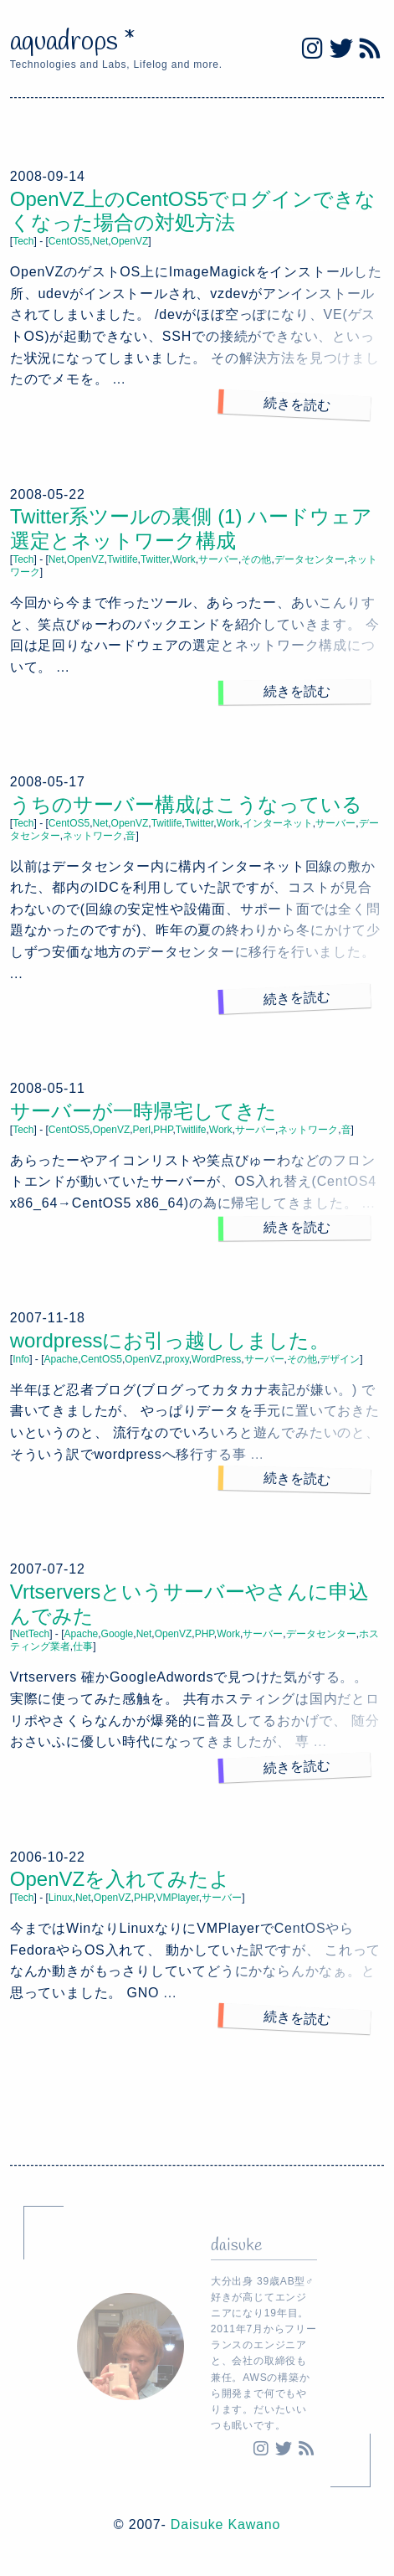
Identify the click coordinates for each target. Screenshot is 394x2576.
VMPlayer (177, 1898)
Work (184, 559)
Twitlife (122, 559)
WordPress (216, 1359)
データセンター (309, 559)
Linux (61, 1898)
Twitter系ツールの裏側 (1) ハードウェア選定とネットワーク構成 (191, 528)
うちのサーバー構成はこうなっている (186, 804)
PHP (162, 1130)
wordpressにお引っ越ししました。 (170, 1340)
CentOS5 (69, 241)
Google (117, 1634)
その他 (256, 559)
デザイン (340, 1359)
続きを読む (297, 404)
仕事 (83, 1646)
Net (101, 241)
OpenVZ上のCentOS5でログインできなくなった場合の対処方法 (193, 211)
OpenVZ (130, 241)
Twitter (155, 559)
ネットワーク (93, 836)
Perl (142, 1130)
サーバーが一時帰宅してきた (143, 1111)
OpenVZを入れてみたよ (120, 1879)
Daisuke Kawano (225, 2524)
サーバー (218, 559)
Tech (23, 241)
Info (21, 1359)
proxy (176, 1359)
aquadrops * (73, 42)
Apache (61, 1359)
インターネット (278, 823)
